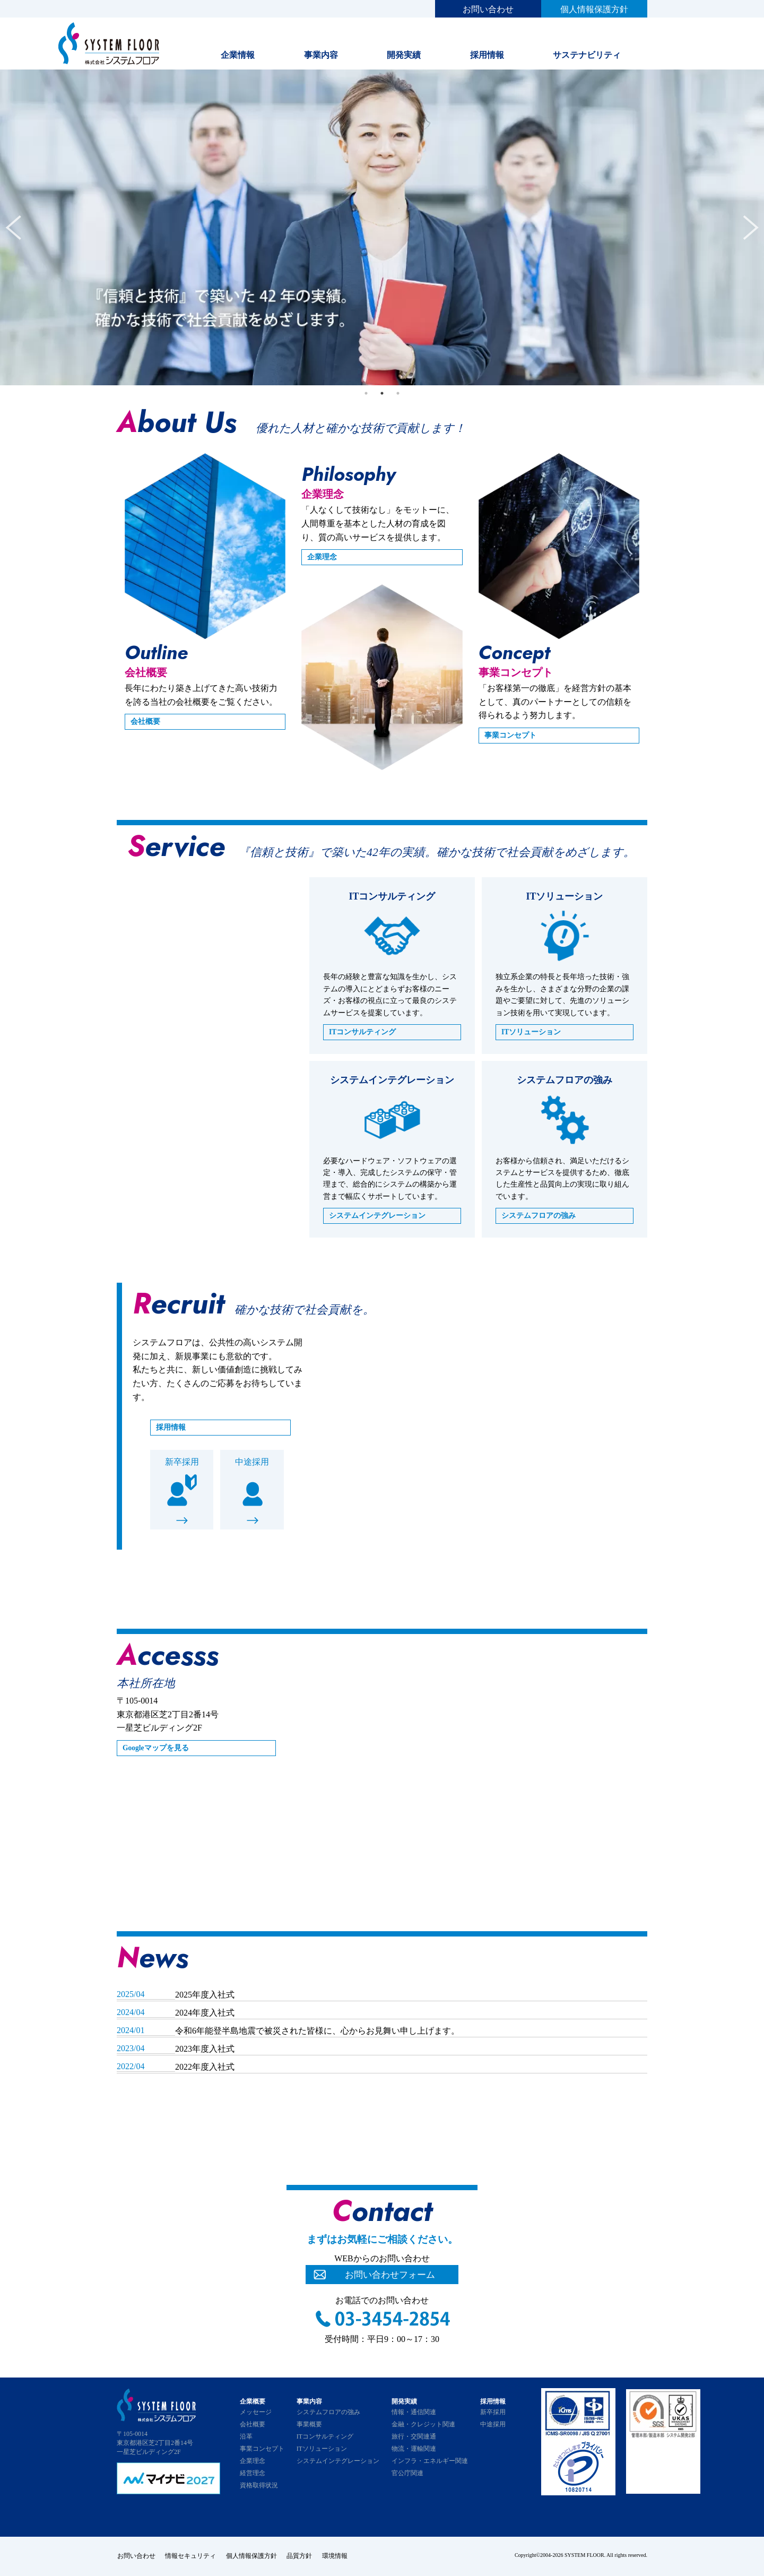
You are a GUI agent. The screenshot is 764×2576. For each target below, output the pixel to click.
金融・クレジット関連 (423, 2424)
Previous (13, 227)
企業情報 (238, 54)
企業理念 (322, 557)
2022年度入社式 (205, 2066)
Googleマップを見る (156, 1748)
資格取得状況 (259, 2485)
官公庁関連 (407, 2473)
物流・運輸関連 (414, 2448)
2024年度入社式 (205, 2012)
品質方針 (301, 2556)
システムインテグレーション (377, 1216)
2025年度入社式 (205, 1994)
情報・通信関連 (414, 2412)
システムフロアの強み (538, 1216)
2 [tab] (382, 393)
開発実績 (404, 54)
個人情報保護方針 (594, 9)
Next (751, 227)
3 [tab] (398, 393)
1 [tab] (366, 393)
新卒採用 (182, 1461)
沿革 (246, 2436)
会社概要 (145, 721)
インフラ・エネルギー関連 (430, 2461)
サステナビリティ (587, 54)
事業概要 (309, 2424)
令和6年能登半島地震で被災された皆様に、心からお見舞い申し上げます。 (317, 2030)
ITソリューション (531, 1032)
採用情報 (487, 54)
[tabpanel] (382, 227)
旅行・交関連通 (414, 2436)
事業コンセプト (510, 735)
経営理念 (252, 2473)
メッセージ (256, 2412)
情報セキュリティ (191, 2556)
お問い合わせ (488, 9)
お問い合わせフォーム (390, 2274)
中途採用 (252, 1461)
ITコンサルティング (362, 1032)
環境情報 (337, 2556)
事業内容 (321, 54)
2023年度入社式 (205, 2048)
